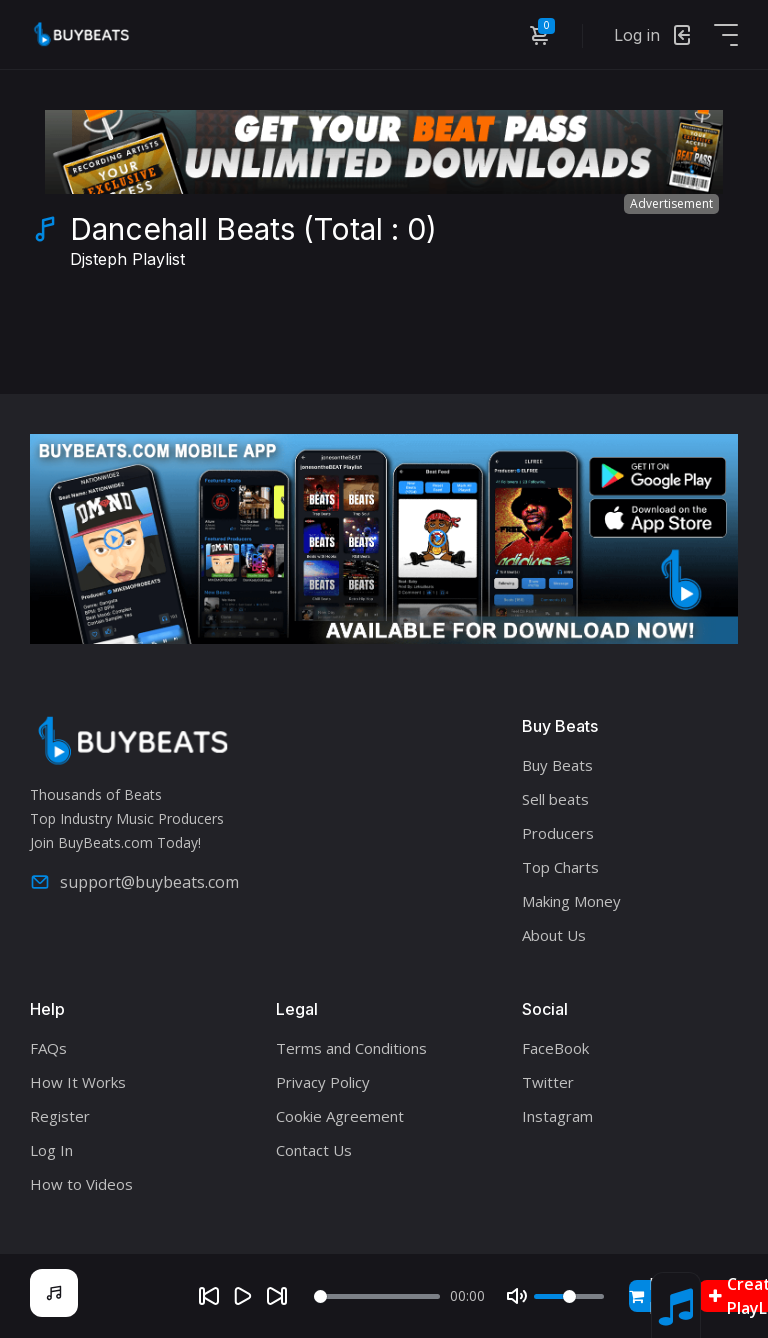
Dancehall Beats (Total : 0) (253, 244)
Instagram (557, 1116)
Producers (558, 833)
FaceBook (555, 1048)
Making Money (571, 901)
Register (60, 1116)
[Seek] (377, 1296)
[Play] (243, 1296)
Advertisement (671, 203)
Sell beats (555, 799)
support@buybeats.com (134, 882)
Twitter (548, 1082)
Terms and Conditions (351, 1048)
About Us (554, 935)
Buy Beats (557, 765)
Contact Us (314, 1150)
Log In (51, 1150)
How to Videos (81, 1184)
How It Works (78, 1082)
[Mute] (517, 1296)
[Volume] (569, 1296)
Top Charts (560, 867)
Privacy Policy (323, 1082)
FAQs (48, 1048)
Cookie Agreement (340, 1116)
